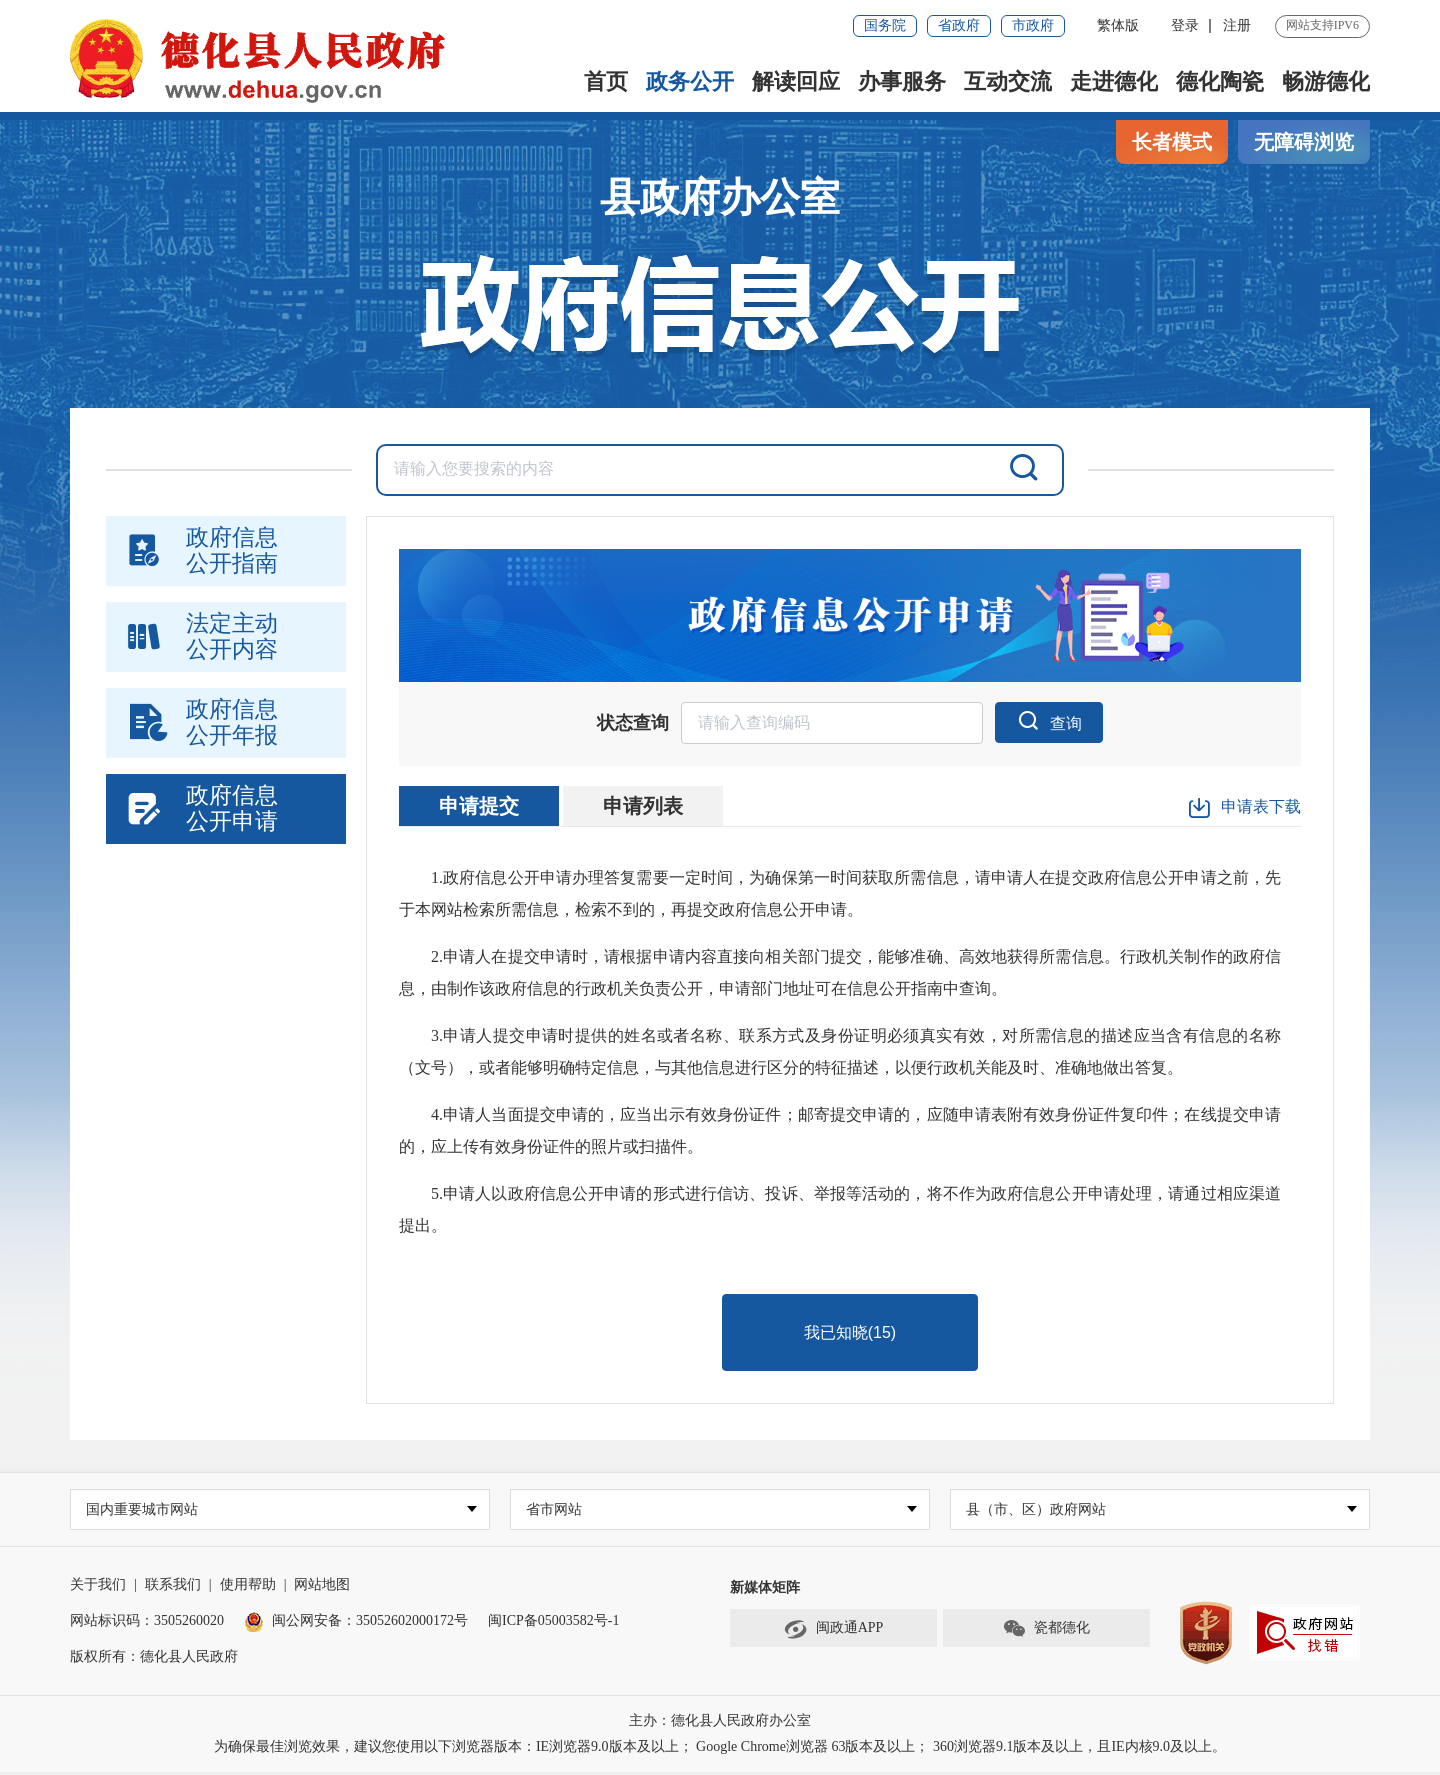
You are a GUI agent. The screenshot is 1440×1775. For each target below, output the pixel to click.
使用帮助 (248, 1587)
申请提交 (479, 807)
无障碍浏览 (1304, 142)
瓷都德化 (1046, 1632)
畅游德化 (1326, 81)
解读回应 (796, 81)
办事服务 (902, 81)
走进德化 (1114, 81)
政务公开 (690, 81)
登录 (1185, 25)
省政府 (959, 25)
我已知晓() (850, 1333)
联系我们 (173, 1587)
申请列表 (643, 807)
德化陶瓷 (1220, 81)
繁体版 (1118, 25)
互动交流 (1008, 81)
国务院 (885, 25)
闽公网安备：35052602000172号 (356, 1623)
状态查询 (633, 724)
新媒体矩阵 (765, 1590)
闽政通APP (834, 1632)
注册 (1237, 25)
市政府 (1033, 25)
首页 (606, 81)
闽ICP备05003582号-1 (553, 1623)
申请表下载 (1244, 809)
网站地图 (322, 1587)
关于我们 (98, 1587)
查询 (1049, 721)
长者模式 (1172, 142)
